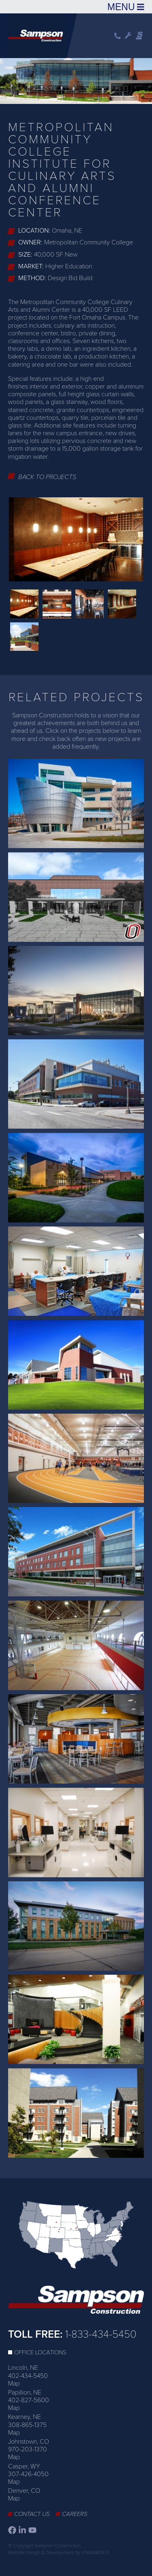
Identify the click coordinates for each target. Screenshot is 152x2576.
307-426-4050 (28, 2474)
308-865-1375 (27, 2425)
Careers (75, 2514)
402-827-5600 (28, 2400)
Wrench (128, 36)
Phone (117, 36)
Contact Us (32, 2514)
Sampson (140, 36)
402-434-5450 (28, 2376)
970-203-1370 (27, 2449)
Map (14, 2384)
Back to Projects (47, 477)
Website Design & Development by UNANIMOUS (58, 2552)
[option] (76, 79)
